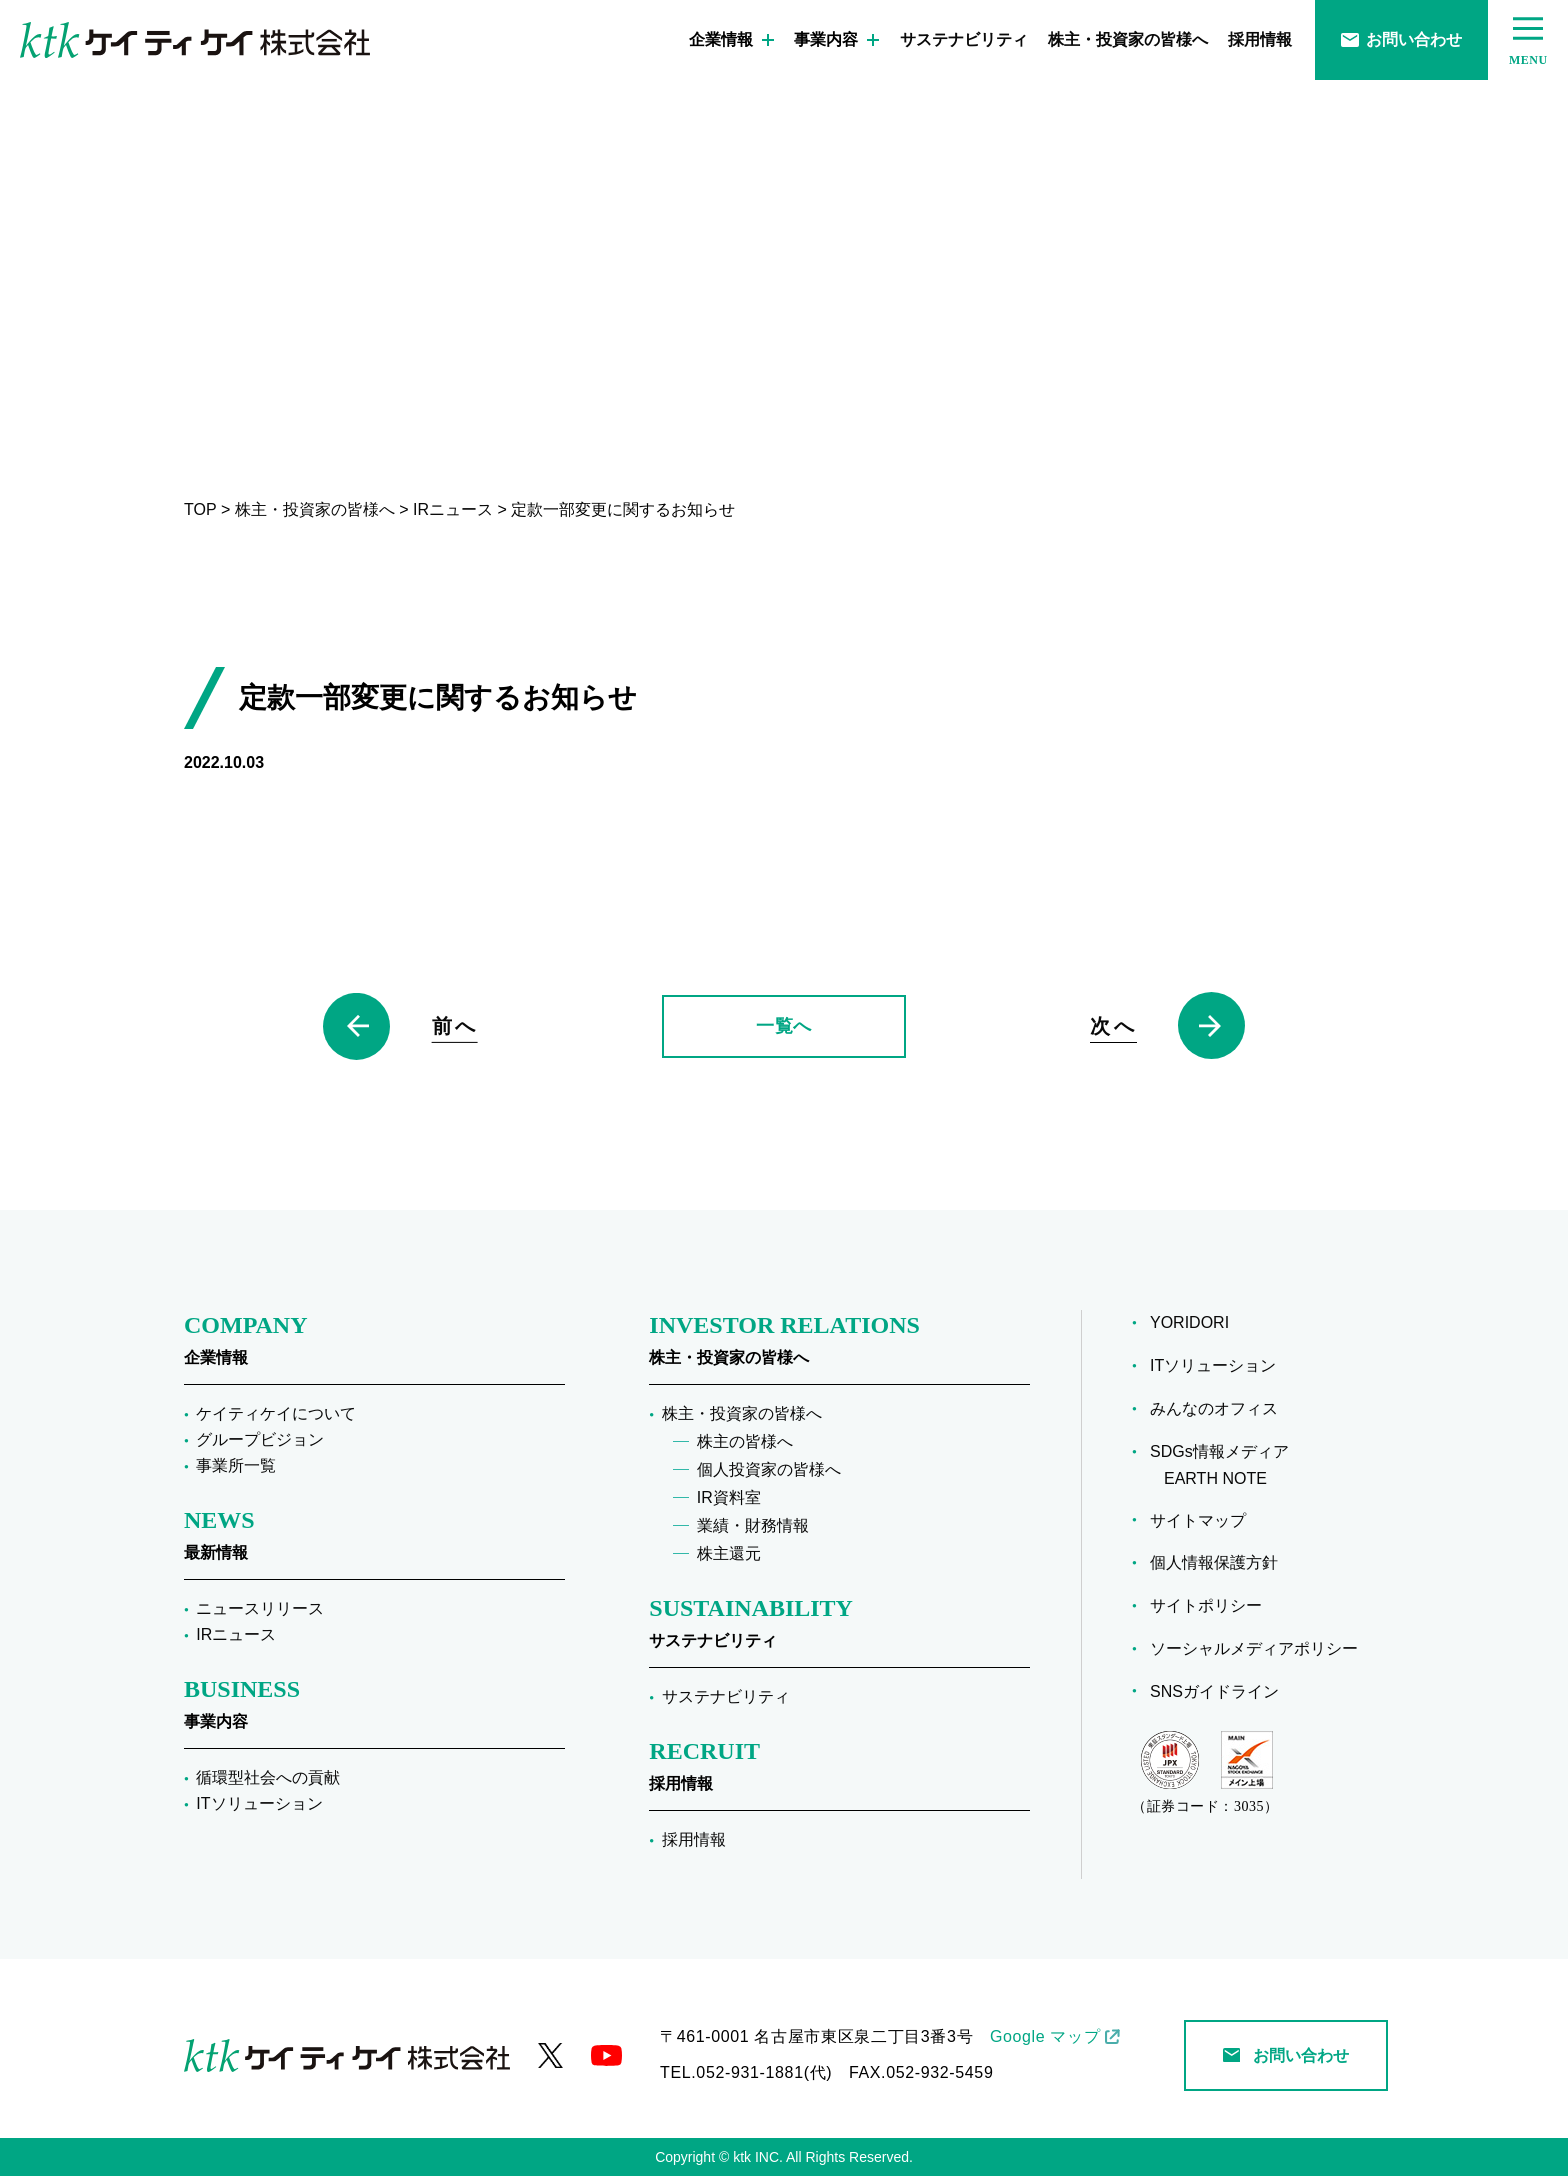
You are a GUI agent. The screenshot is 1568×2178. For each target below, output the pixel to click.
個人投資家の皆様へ (769, 1471)
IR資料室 (729, 1499)
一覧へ (784, 1026)
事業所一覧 (236, 1467)
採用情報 (1260, 39)
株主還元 (729, 1555)
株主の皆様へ (745, 1443)
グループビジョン (260, 1441)
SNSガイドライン (1221, 1692)
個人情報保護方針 (1221, 1563)
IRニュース (236, 1636)
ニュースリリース (260, 1610)
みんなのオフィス (1221, 1409)
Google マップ (1045, 2038)
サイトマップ (1205, 1521)
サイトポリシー (1213, 1606)
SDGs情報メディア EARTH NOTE (1226, 1466)
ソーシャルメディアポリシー (1261, 1649)
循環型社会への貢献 (268, 1779)
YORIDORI (1196, 1324)
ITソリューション (259, 1805)
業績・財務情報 (753, 1527)
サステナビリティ (964, 39)
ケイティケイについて (276, 1415)
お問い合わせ (1401, 39)
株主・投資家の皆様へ (1128, 39)
